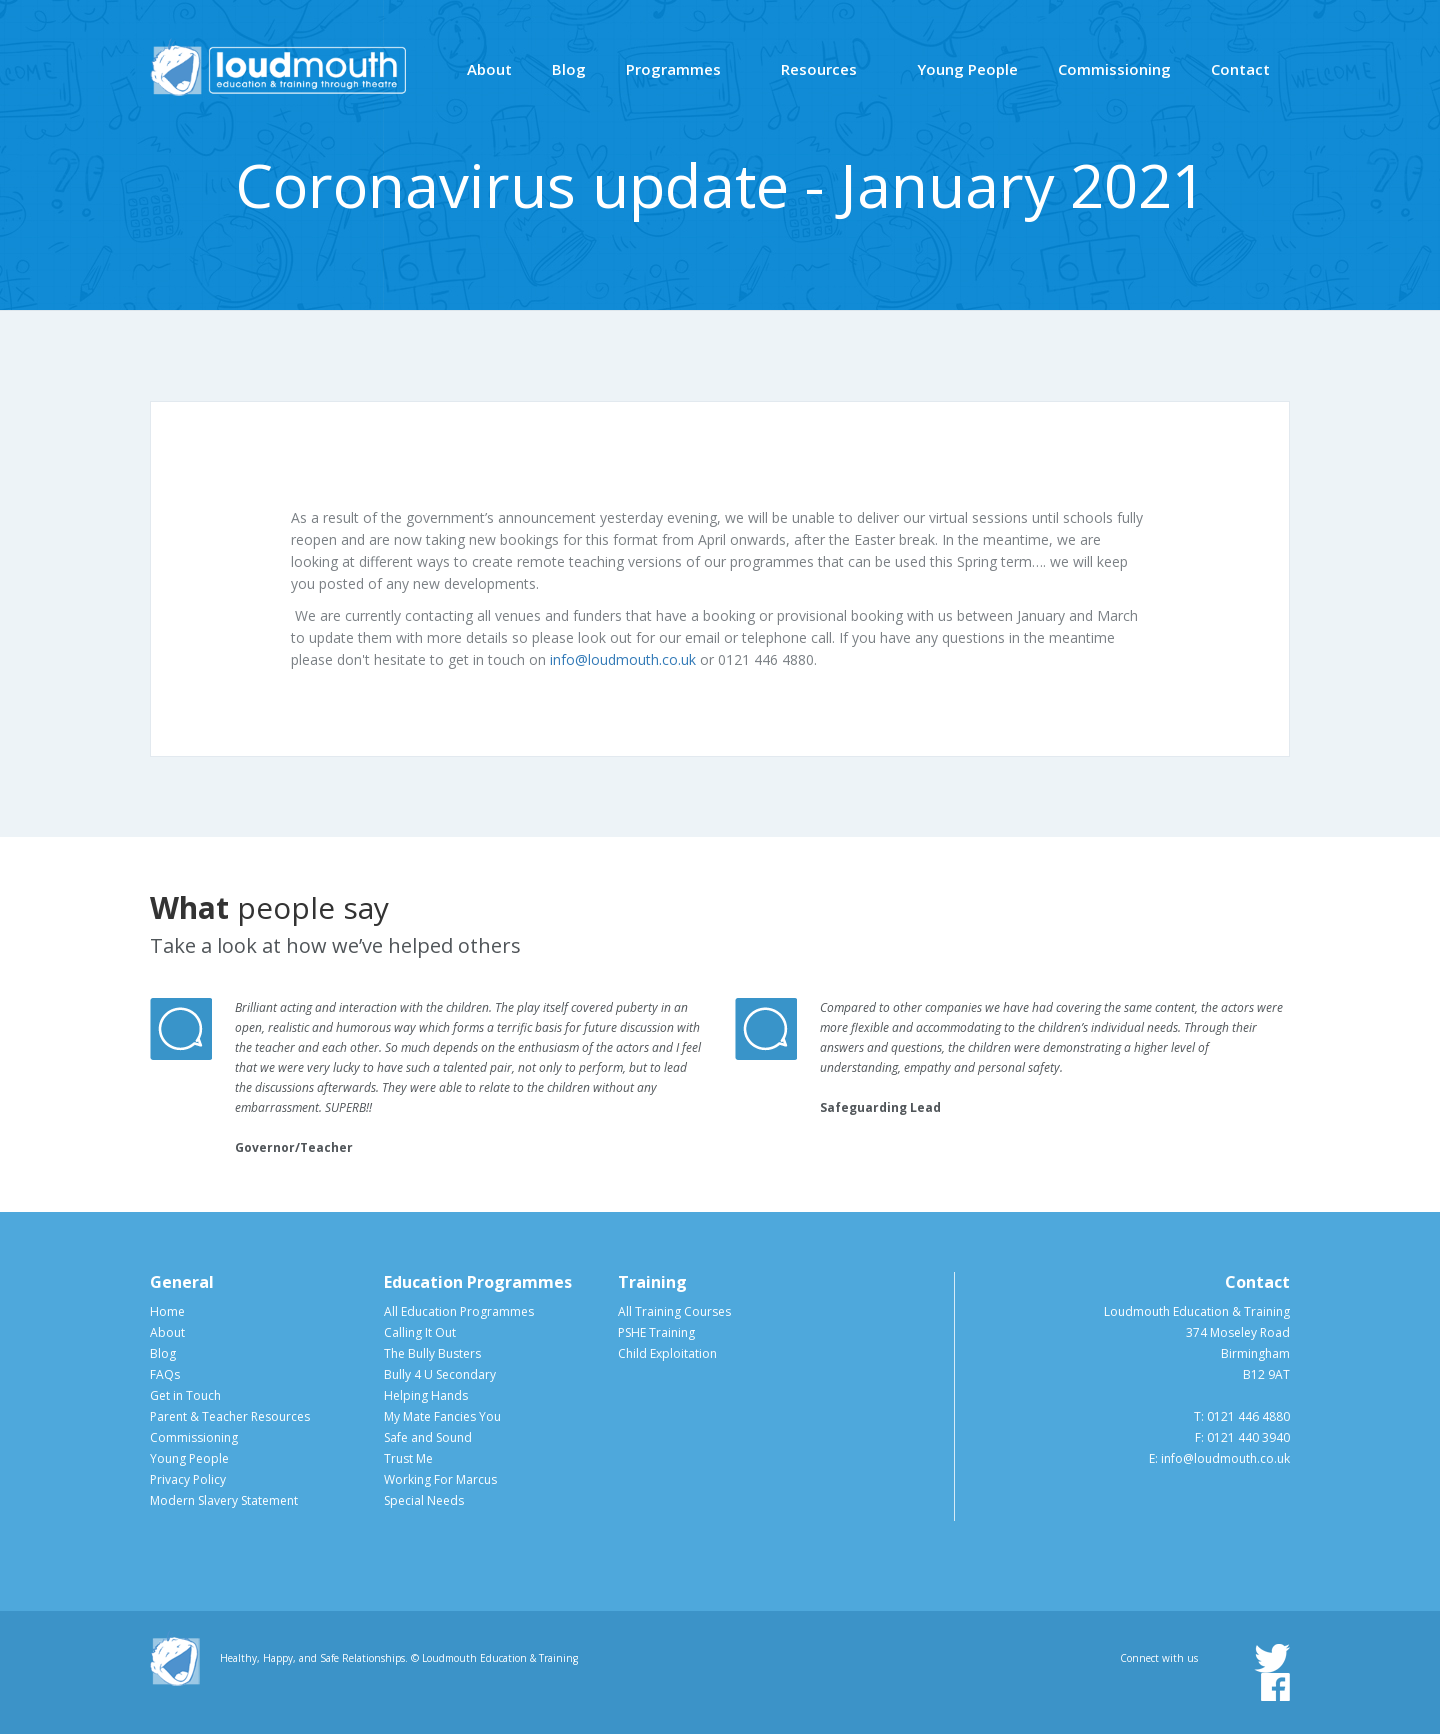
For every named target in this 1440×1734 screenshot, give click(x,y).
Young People (967, 69)
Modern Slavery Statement (224, 1500)
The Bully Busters (432, 1353)
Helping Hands (426, 1395)
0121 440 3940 (1248, 1437)
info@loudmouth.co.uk (623, 659)
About (489, 69)
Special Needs (424, 1500)
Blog (569, 69)
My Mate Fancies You (442, 1416)
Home (167, 1311)
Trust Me (408, 1458)
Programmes (673, 69)
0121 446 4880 (1248, 1416)
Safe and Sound (428, 1437)
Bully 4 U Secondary (440, 1374)
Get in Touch (185, 1395)
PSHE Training (656, 1332)
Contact (1240, 69)
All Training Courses (674, 1311)
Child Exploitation (667, 1353)
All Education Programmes (459, 1311)
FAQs (165, 1374)
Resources (819, 69)
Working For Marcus (440, 1479)
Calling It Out (420, 1332)
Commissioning (1114, 69)
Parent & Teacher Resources (230, 1416)
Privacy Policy (188, 1479)
